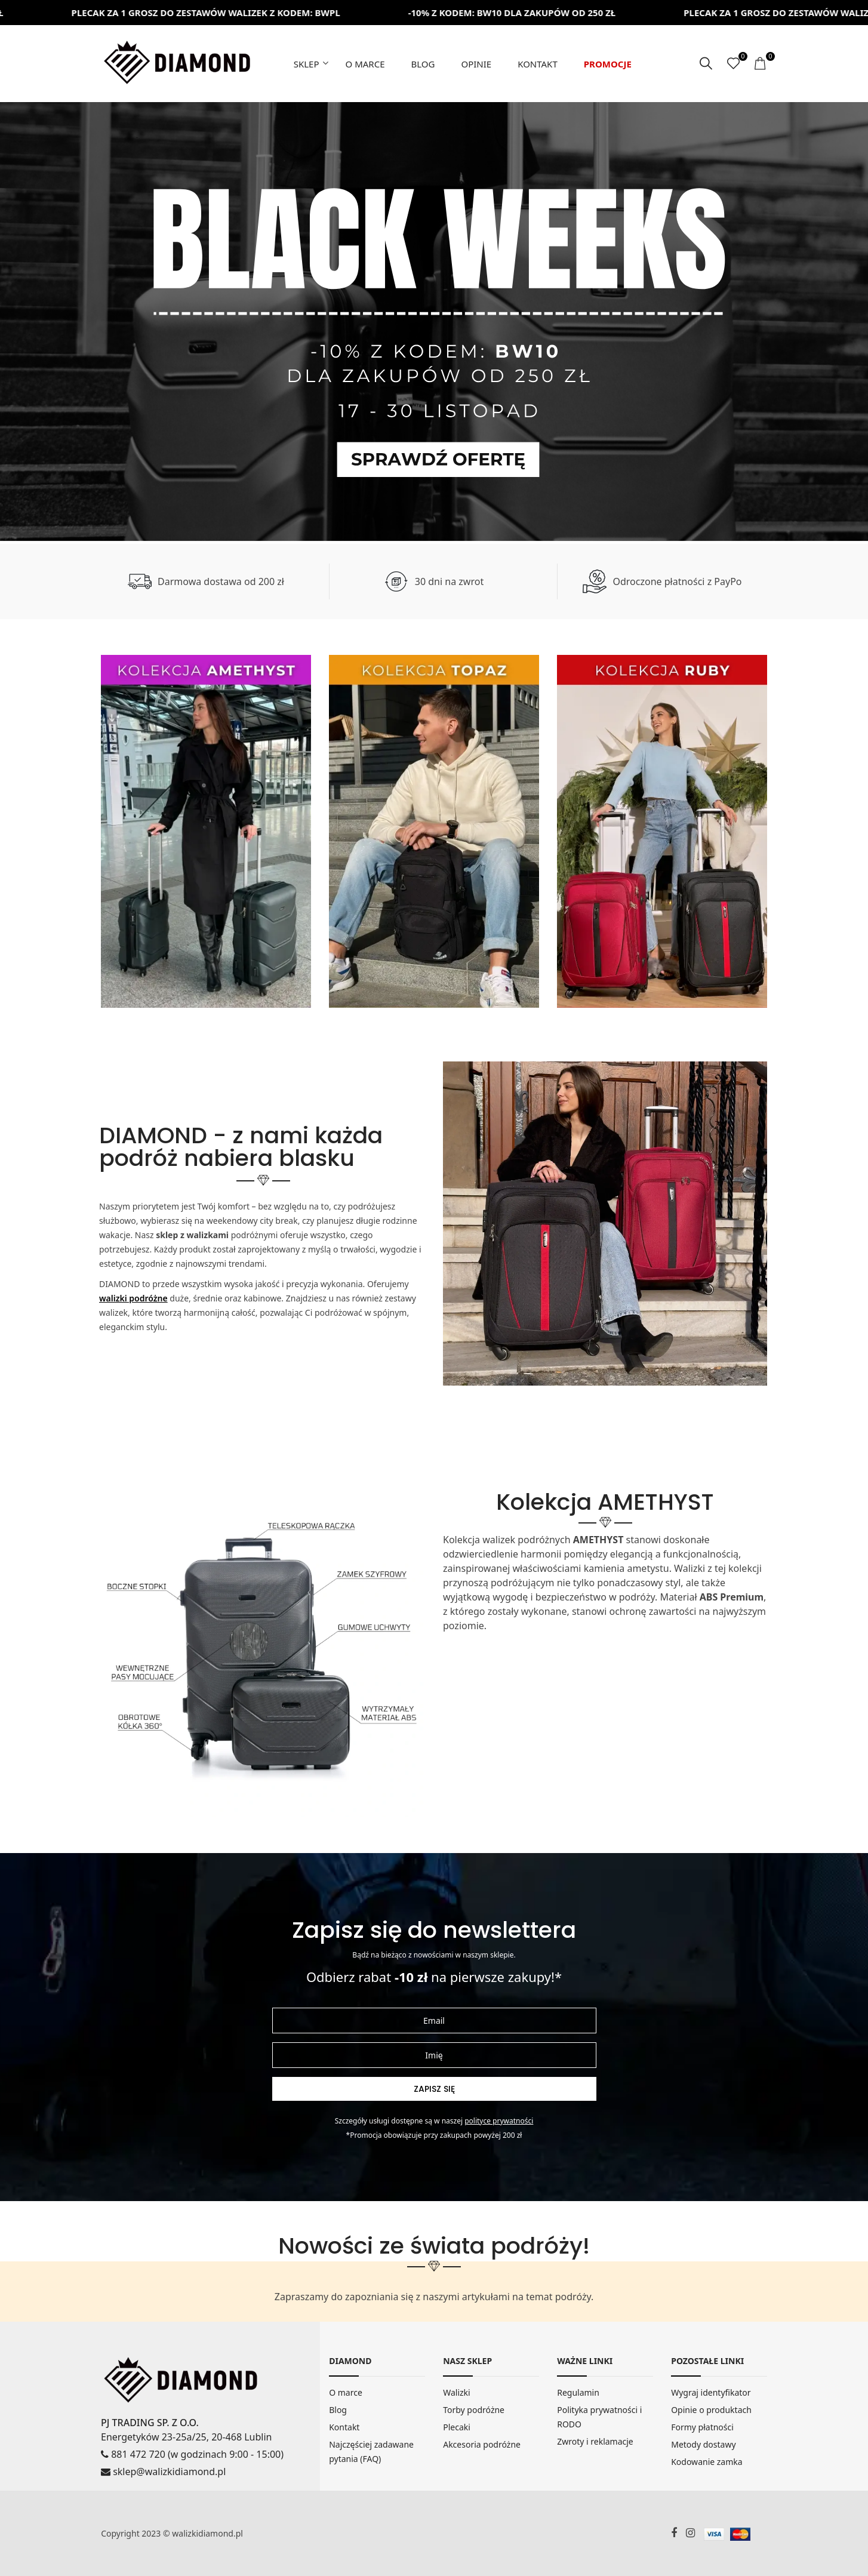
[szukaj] (706, 63)
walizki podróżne (133, 1298)
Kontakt (538, 64)
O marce (365, 64)
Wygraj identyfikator (710, 2392)
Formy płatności (702, 2427)
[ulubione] (733, 63)
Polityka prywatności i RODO (599, 2417)
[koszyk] (761, 63)
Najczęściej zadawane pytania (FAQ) (371, 2451)
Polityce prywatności (498, 2121)
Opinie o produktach (711, 2409)
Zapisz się (434, 2089)
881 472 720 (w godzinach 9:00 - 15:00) (192, 2454)
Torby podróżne (473, 2409)
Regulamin (578, 2392)
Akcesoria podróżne (482, 2444)
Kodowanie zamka (706, 2461)
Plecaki (456, 2427)
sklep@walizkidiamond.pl (163, 2471)
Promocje (608, 64)
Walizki (456, 2392)
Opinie (476, 64)
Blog (423, 64)
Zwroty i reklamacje (595, 2441)
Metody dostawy (703, 2444)
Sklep (306, 64)
